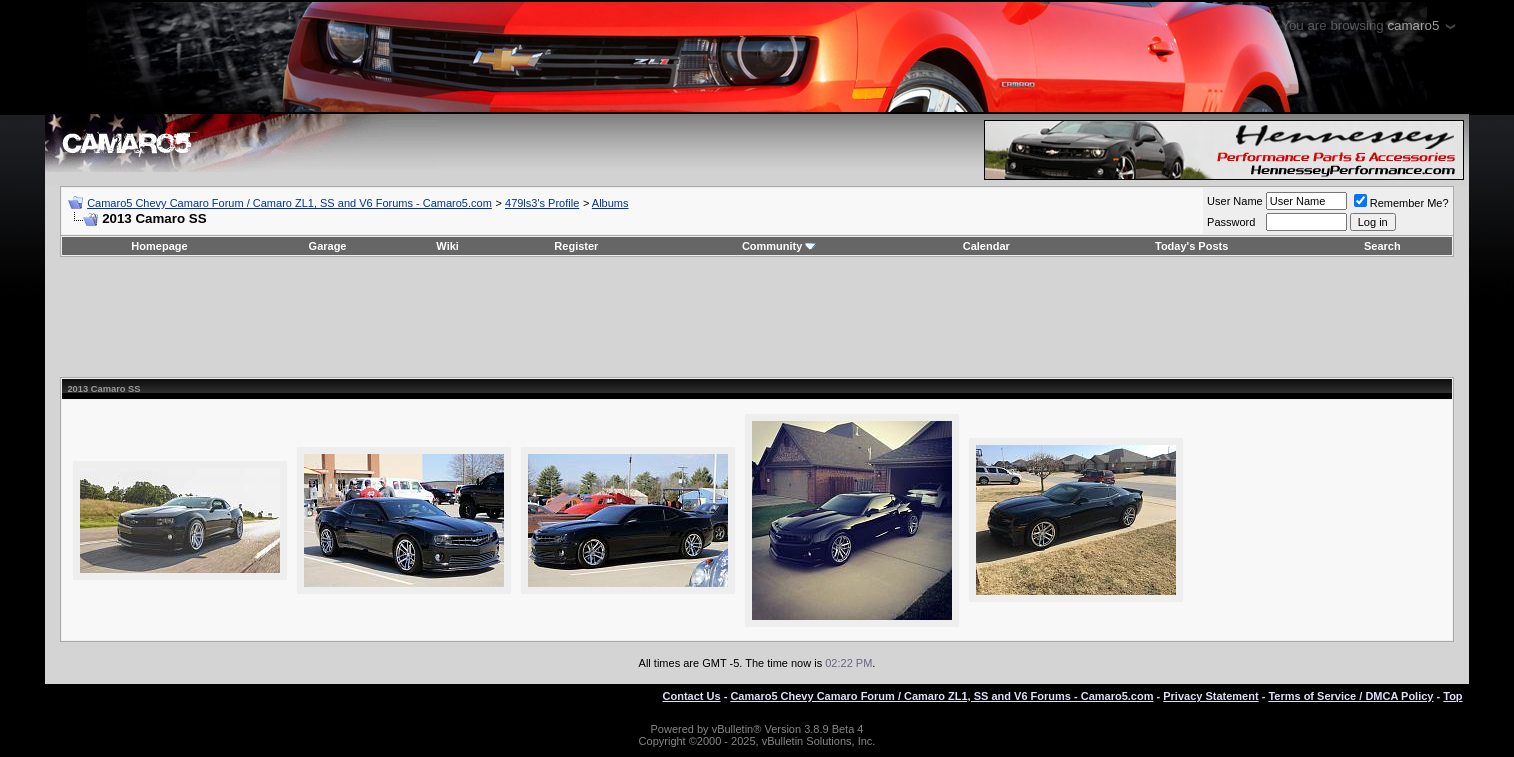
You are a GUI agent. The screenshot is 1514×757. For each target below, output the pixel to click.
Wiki (447, 246)
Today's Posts (1191, 246)
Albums (610, 203)
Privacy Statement (1210, 696)
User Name (1235, 201)
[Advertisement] (757, 317)
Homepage (159, 246)
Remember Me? (1401, 203)
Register (576, 246)
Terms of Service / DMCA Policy (1350, 696)
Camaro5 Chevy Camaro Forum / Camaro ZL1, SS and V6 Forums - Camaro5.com (289, 203)
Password (1231, 222)
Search (1382, 246)
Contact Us (692, 696)
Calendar (986, 246)
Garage (328, 246)
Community (779, 246)
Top (1452, 696)
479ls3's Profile (542, 203)
